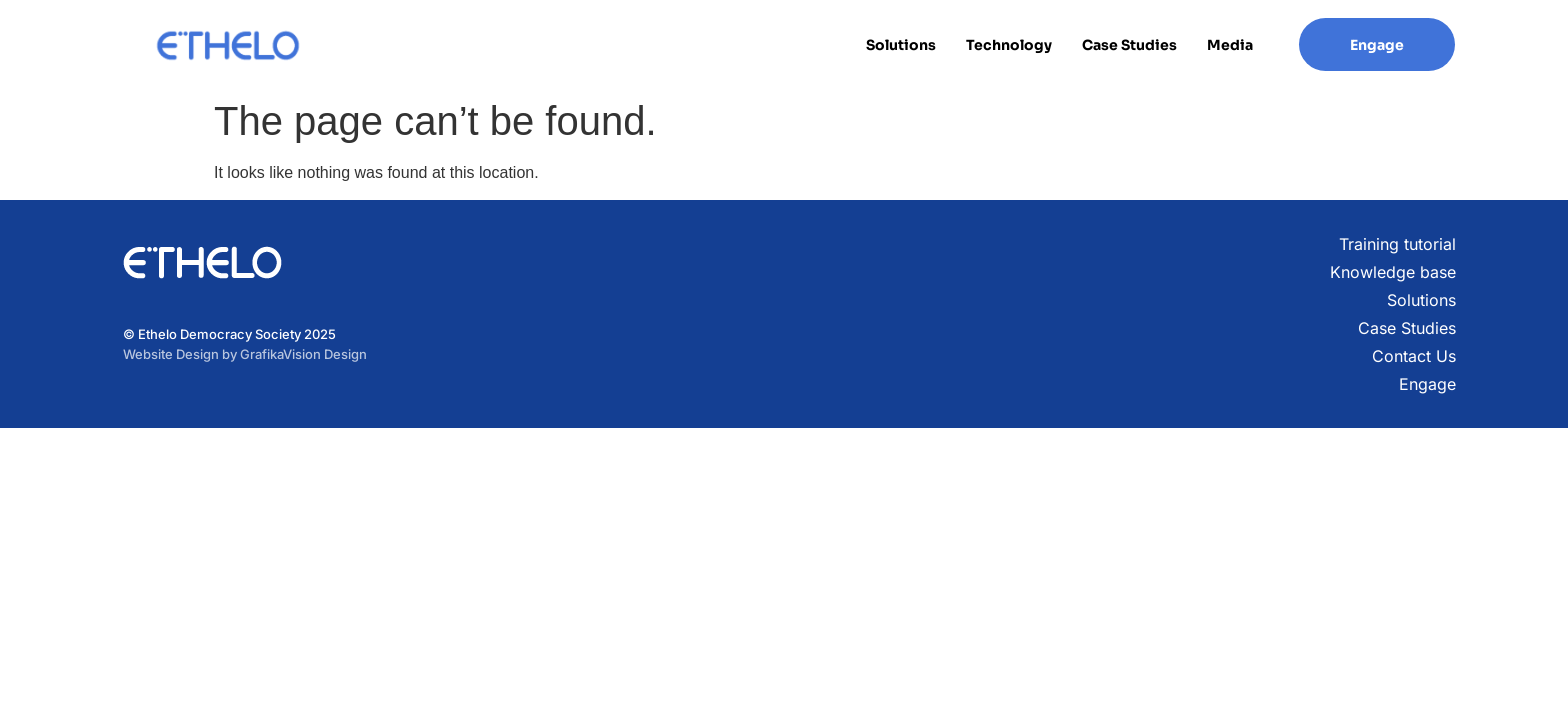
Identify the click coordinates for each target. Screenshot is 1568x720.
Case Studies (1129, 45)
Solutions (901, 45)
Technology (1009, 45)
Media (1230, 45)
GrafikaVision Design (303, 354)
